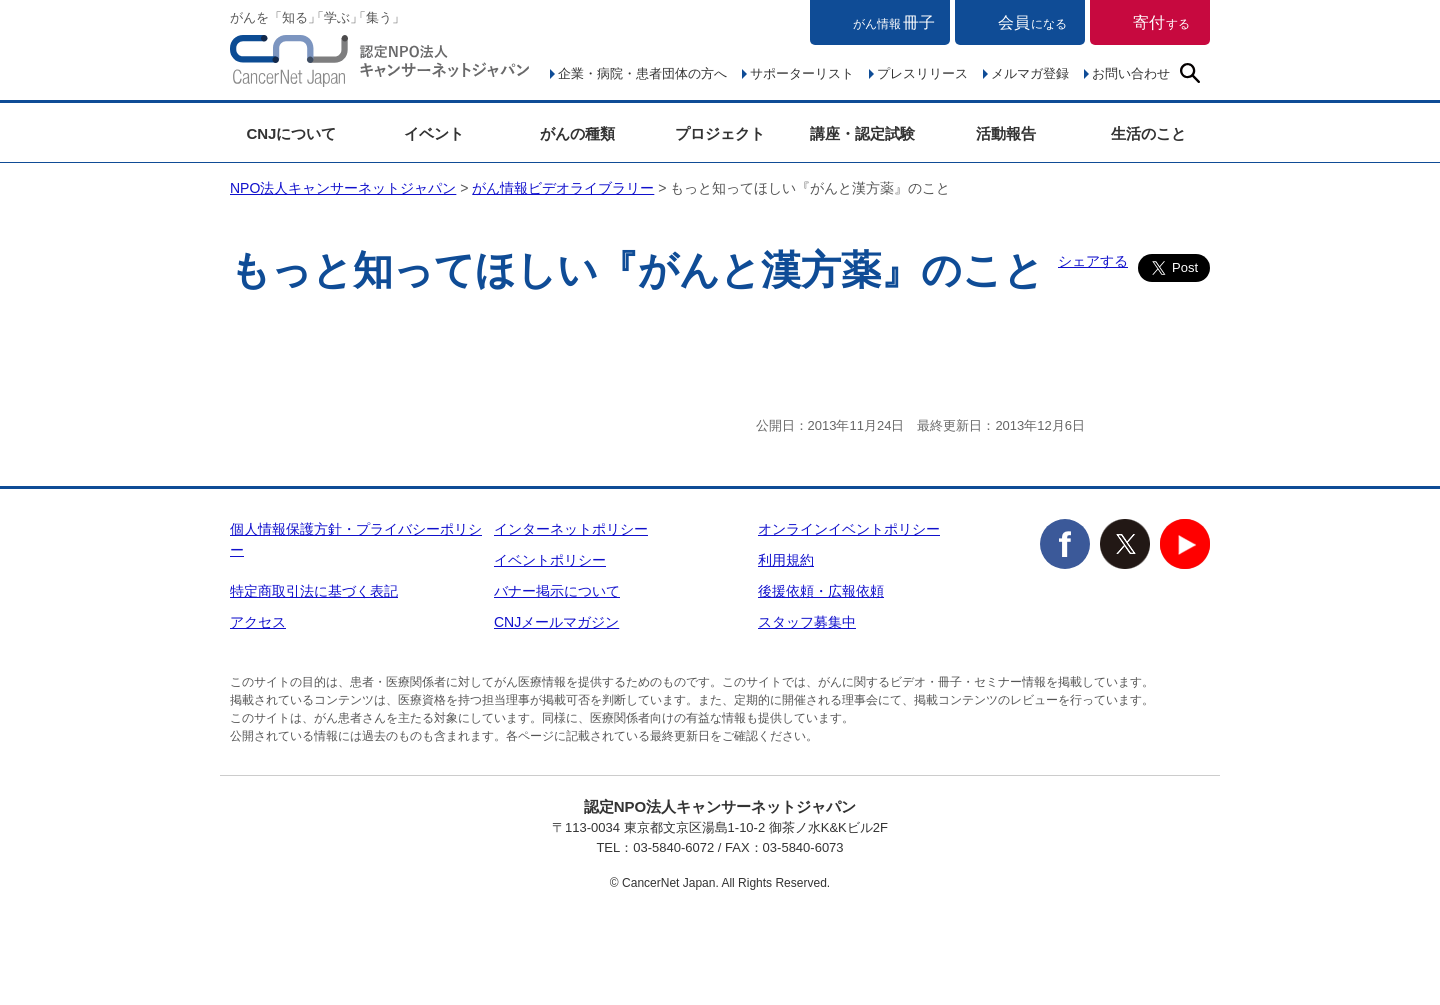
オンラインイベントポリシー (849, 529)
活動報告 (1006, 133)
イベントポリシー (550, 560)
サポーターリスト (802, 73)
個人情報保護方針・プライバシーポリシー (356, 539)
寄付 (1161, 22)
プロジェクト (720, 133)
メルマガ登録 (1030, 73)
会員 (1032, 22)
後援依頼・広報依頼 (821, 591)
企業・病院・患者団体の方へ (642, 73)
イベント (434, 133)
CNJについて (291, 133)
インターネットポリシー (571, 529)
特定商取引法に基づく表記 (314, 591)
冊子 (894, 22)
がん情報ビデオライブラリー (563, 188)
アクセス (258, 622)
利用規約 (786, 560)
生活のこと (1148, 133)
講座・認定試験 (862, 133)
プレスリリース (922, 73)
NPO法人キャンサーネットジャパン (380, 65)
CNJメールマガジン (556, 622)
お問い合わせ (1131, 73)
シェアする (1093, 261)
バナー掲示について (557, 591)
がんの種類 (577, 133)
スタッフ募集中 (807, 622)
